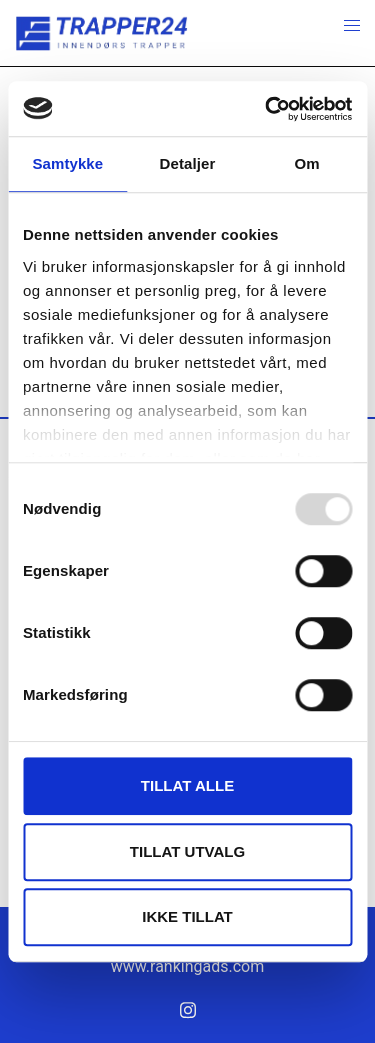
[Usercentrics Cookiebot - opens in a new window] (267, 109)
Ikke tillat (187, 916)
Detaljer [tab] (188, 163)
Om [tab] (307, 163)
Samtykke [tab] (67, 163)
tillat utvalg (187, 851)
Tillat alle (187, 785)
